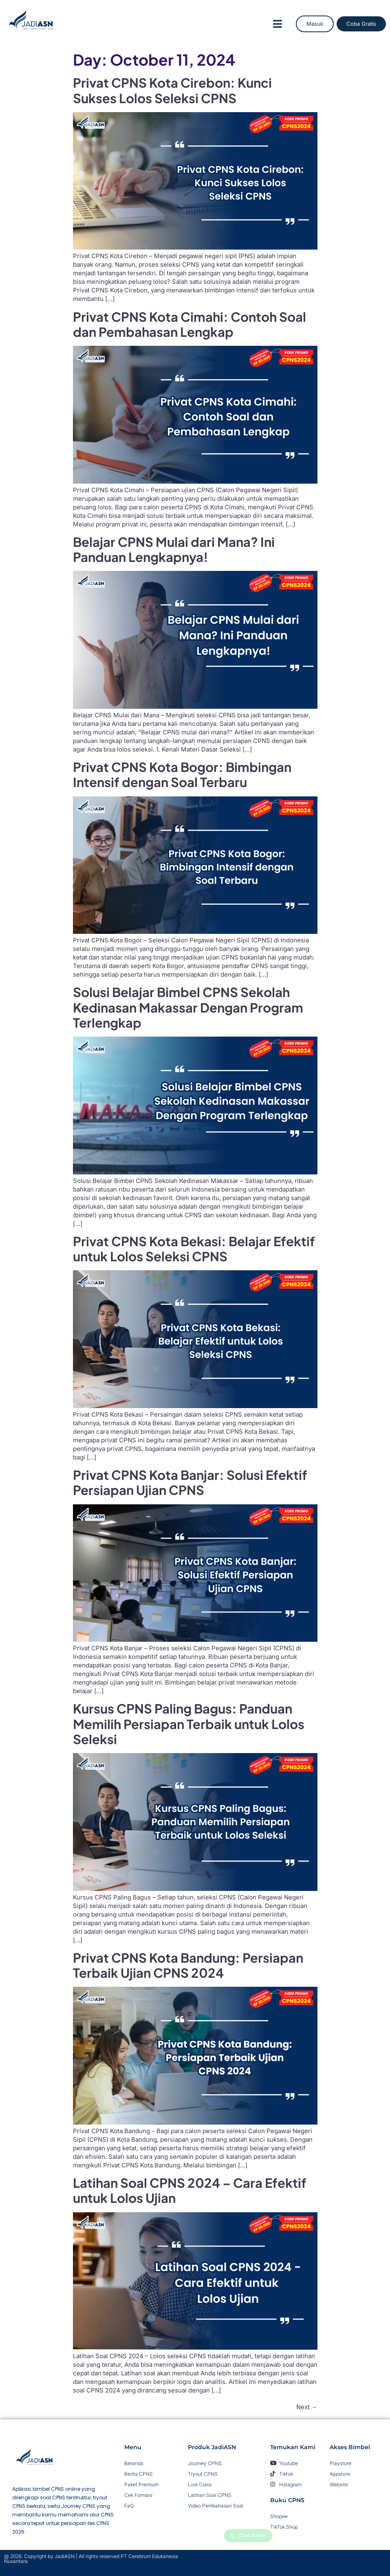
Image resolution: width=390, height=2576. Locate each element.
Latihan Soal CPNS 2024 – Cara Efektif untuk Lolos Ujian (189, 2190)
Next (306, 2407)
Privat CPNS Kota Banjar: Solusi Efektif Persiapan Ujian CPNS (190, 1482)
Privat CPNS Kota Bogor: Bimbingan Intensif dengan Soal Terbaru (182, 774)
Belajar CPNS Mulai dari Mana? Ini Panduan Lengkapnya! (174, 549)
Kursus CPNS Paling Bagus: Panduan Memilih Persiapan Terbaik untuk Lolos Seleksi (188, 1723)
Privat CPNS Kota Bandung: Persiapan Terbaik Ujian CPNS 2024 (188, 1965)
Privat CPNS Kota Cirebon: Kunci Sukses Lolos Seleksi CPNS (172, 90)
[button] (278, 23)
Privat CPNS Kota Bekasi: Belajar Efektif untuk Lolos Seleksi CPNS (194, 1248)
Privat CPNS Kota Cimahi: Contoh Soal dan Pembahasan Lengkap (189, 324)
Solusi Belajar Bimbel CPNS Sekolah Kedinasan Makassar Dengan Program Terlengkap (188, 1007)
